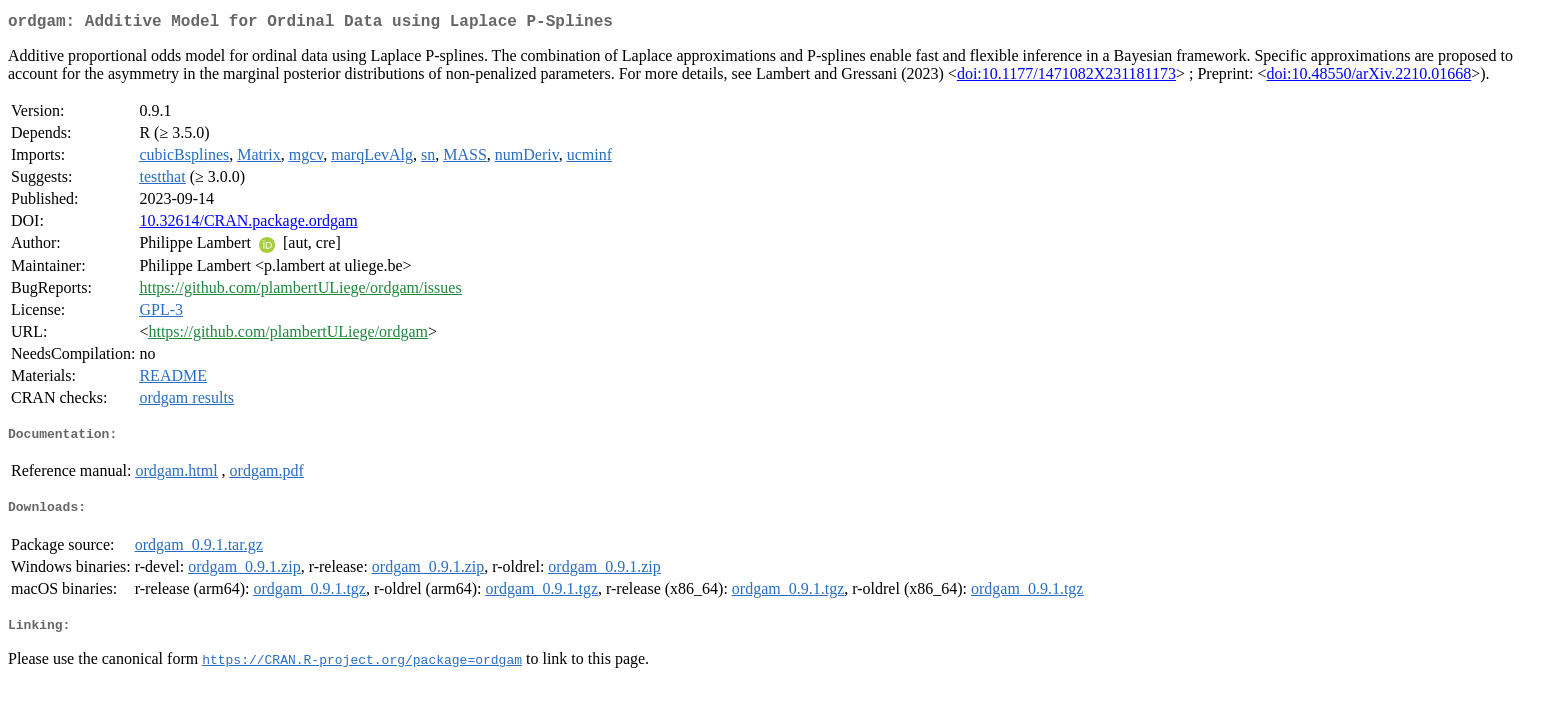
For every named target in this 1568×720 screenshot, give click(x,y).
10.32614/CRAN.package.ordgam (248, 224)
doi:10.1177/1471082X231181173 (1066, 77)
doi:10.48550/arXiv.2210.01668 (1368, 77)
